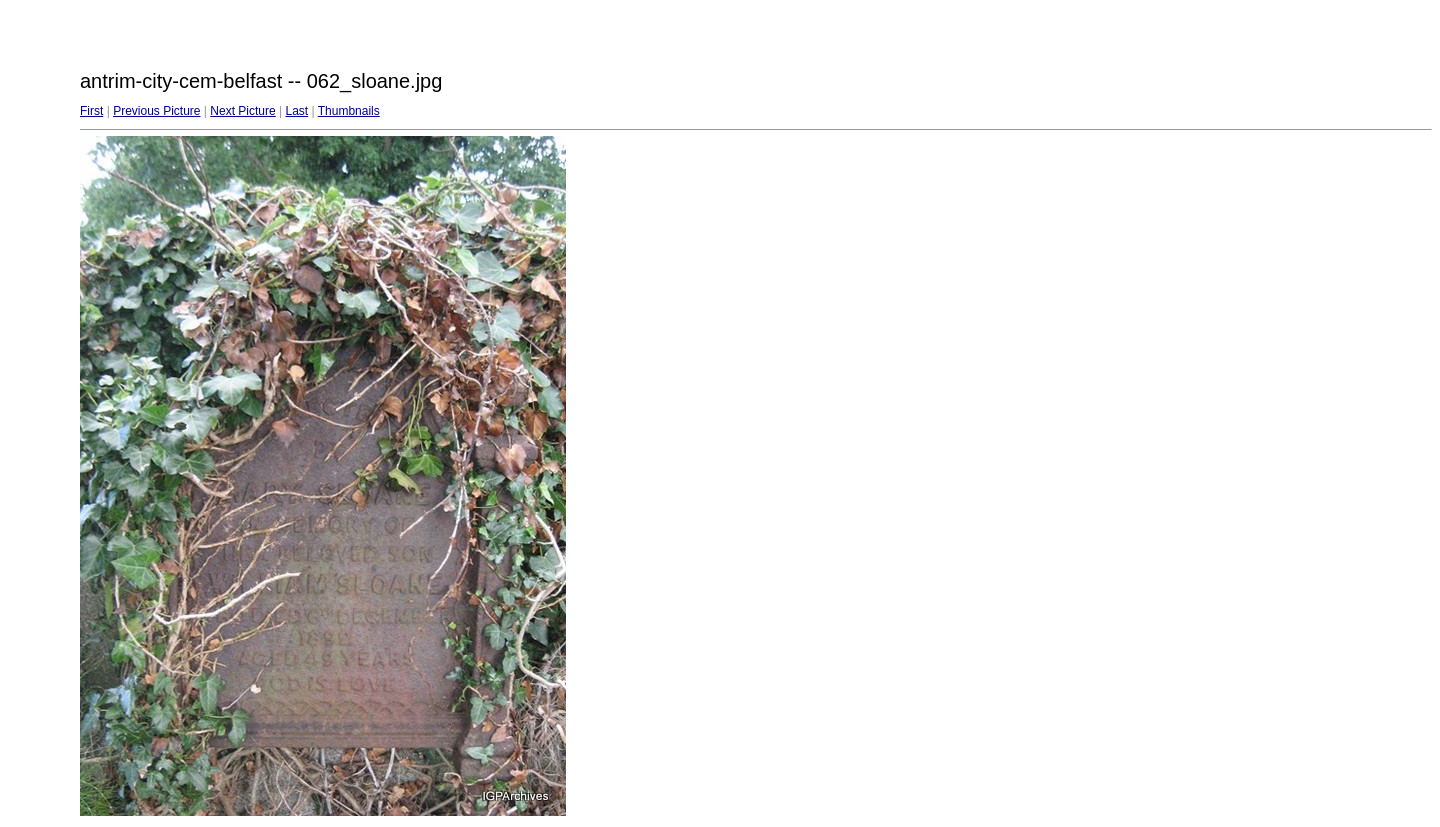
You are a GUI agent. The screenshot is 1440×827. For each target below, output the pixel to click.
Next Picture (242, 111)
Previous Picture (156, 111)
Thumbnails (349, 111)
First (91, 111)
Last (296, 111)
